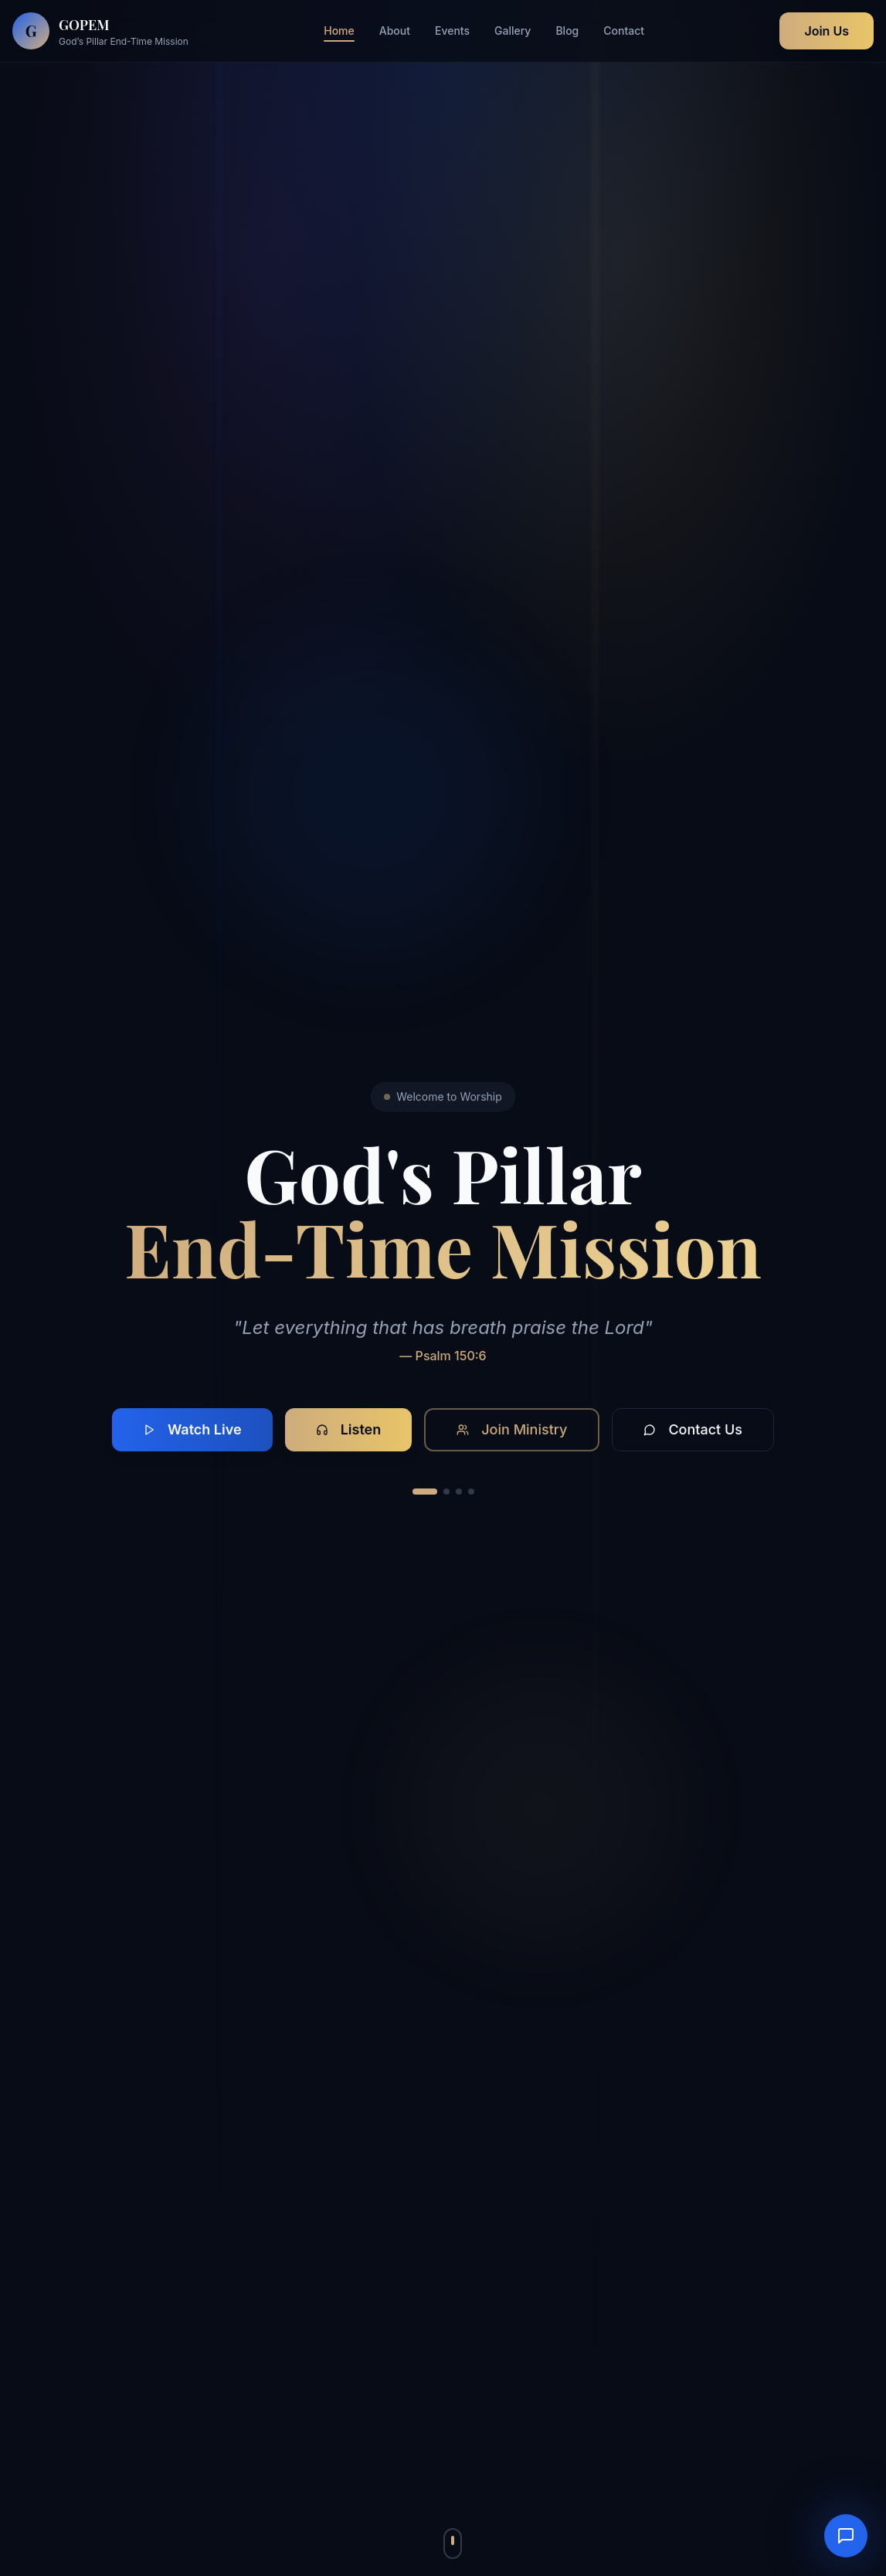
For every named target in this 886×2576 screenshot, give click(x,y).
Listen (349, 1429)
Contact (623, 30)
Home (339, 31)
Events (452, 30)
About (394, 30)
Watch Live (192, 1429)
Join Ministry (512, 1429)
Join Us (826, 31)
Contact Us (692, 1429)
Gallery (512, 30)
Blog (567, 30)
